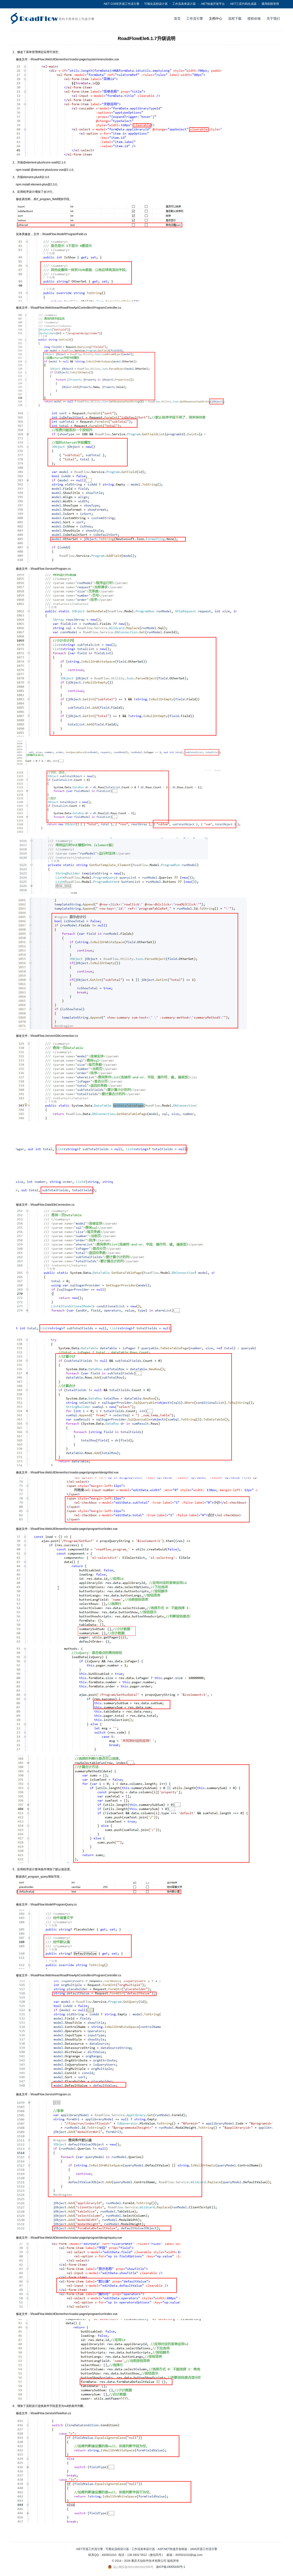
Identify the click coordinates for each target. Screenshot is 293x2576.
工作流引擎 (194, 18)
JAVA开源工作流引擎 (203, 2549)
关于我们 (273, 18)
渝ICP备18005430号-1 (170, 2566)
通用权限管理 (270, 3)
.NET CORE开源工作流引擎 (121, 3)
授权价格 (254, 18)
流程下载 (235, 18)
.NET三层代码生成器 (243, 3)
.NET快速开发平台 (212, 3)
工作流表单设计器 (184, 3)
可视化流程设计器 (156, 3)
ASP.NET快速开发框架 (172, 2549)
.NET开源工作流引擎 (89, 2549)
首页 (177, 18)
